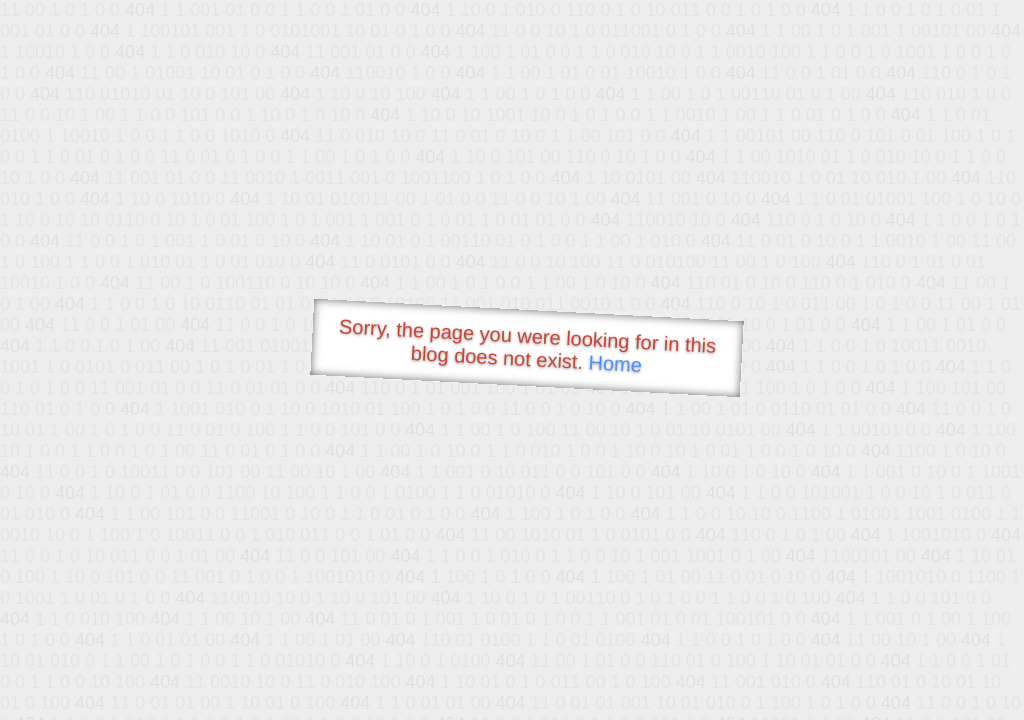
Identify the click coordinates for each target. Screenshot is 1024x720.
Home (615, 363)
